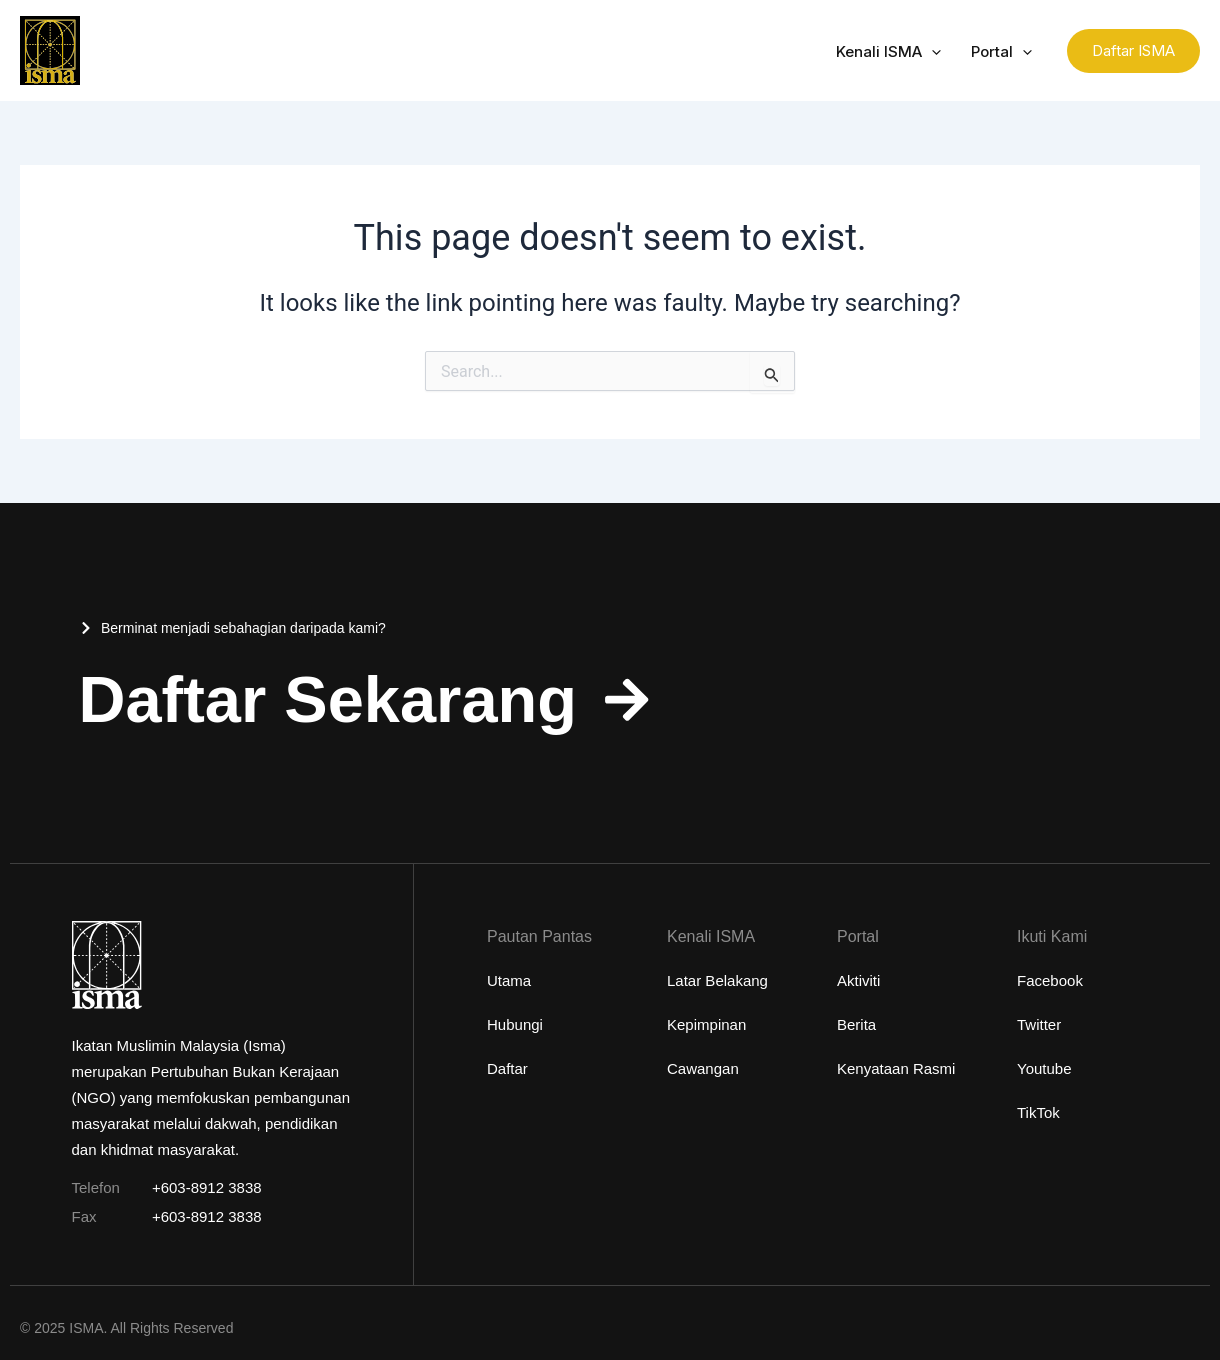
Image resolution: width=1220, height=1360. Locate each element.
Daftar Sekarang (328, 699)
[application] (931, 52)
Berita (856, 1024)
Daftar (507, 1068)
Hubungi (515, 1024)
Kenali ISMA (888, 52)
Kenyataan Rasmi (896, 1068)
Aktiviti (858, 980)
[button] (1133, 51)
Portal (1001, 52)
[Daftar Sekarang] (627, 700)
